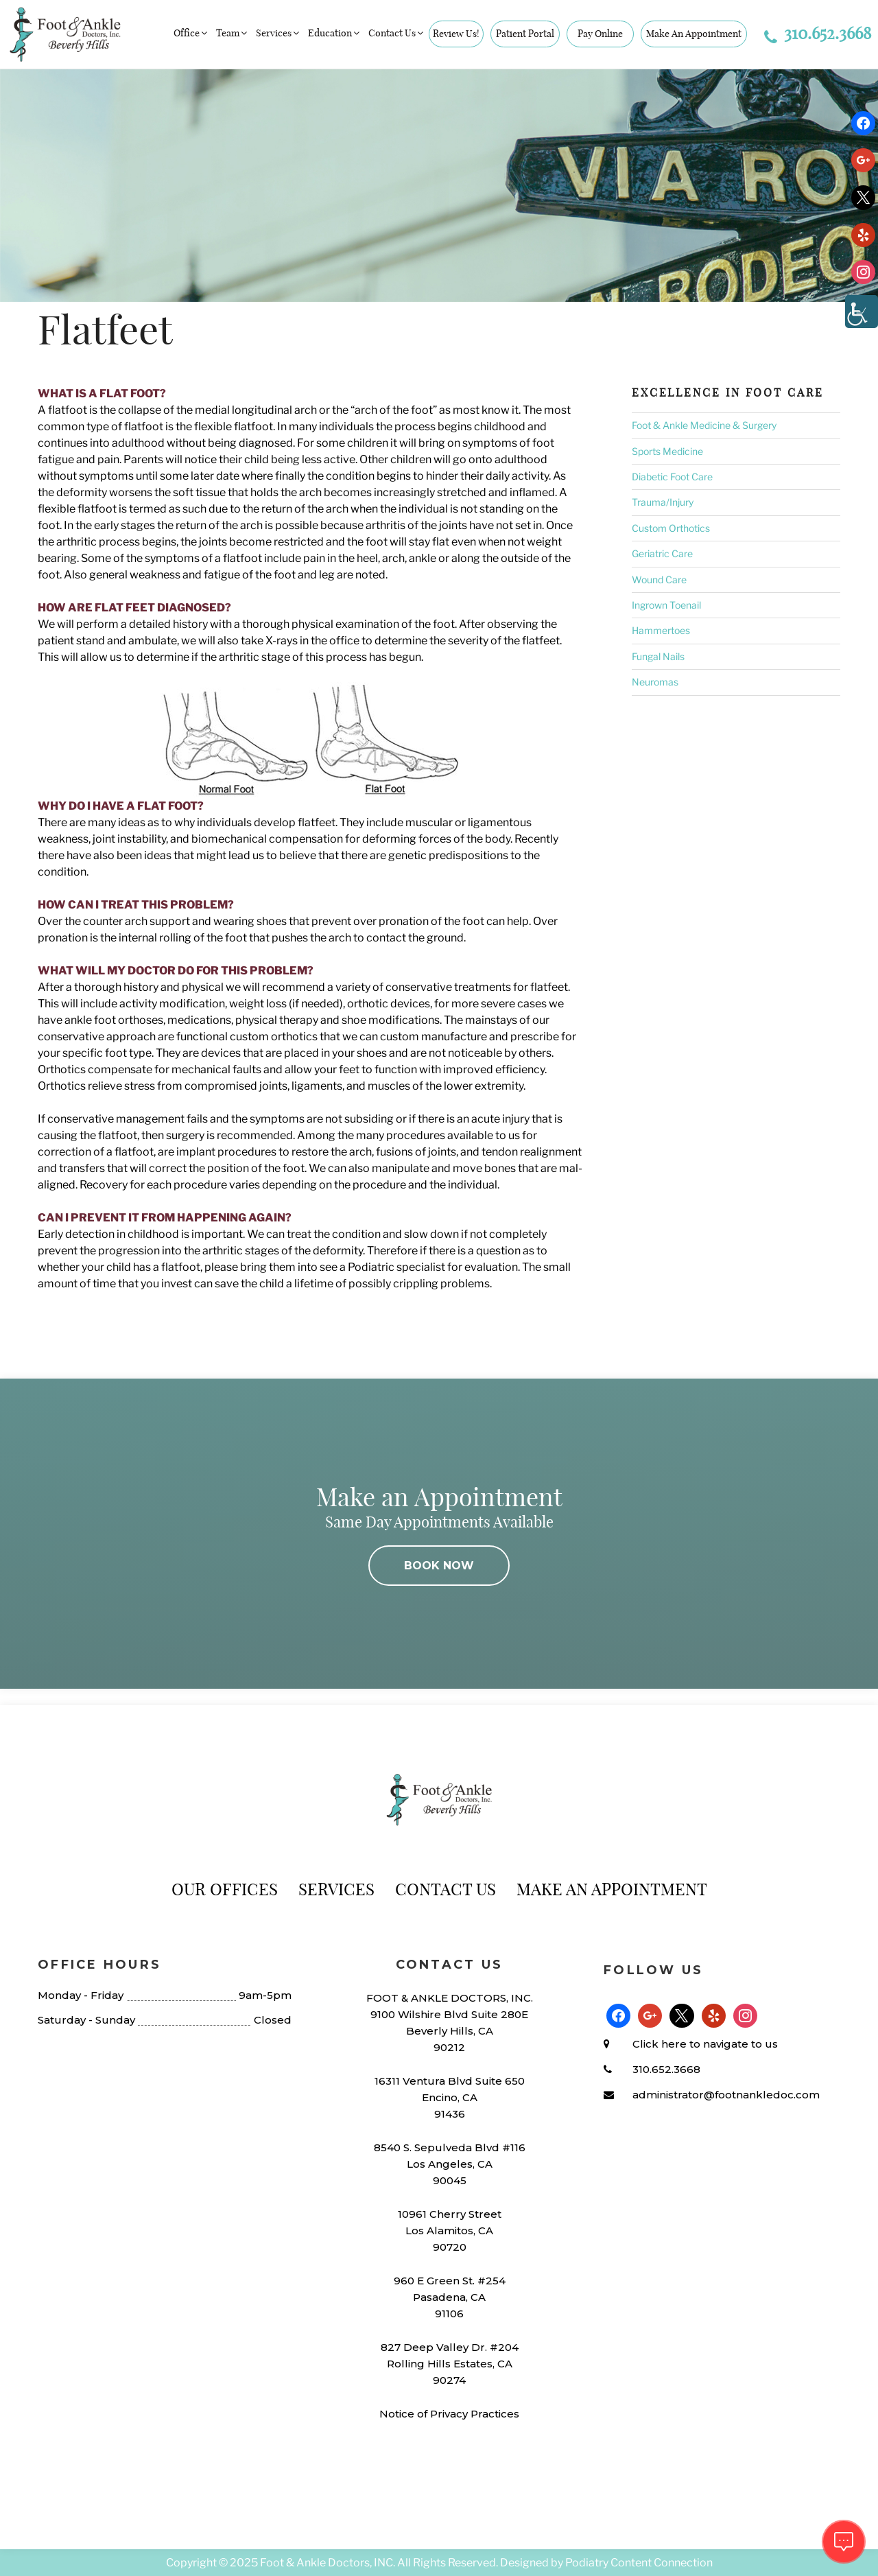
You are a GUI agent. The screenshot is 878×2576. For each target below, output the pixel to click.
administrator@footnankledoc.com (726, 2094)
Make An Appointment (693, 33)
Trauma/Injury (662, 502)
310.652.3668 (817, 33)
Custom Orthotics (671, 528)
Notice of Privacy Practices (449, 2413)
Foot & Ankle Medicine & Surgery (704, 425)
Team (232, 33)
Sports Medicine (667, 451)
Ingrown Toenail (666, 605)
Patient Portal (525, 33)
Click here (659, 2043)
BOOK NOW (439, 1565)
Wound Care (659, 579)
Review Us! (456, 33)
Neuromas (655, 682)
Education (334, 33)
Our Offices (224, 1889)
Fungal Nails (658, 656)
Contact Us (396, 33)
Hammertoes (661, 630)
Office (191, 33)
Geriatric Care (662, 553)
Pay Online (600, 33)
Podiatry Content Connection (639, 2562)
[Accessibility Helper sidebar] (861, 311)
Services (278, 33)
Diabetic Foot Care (672, 476)
